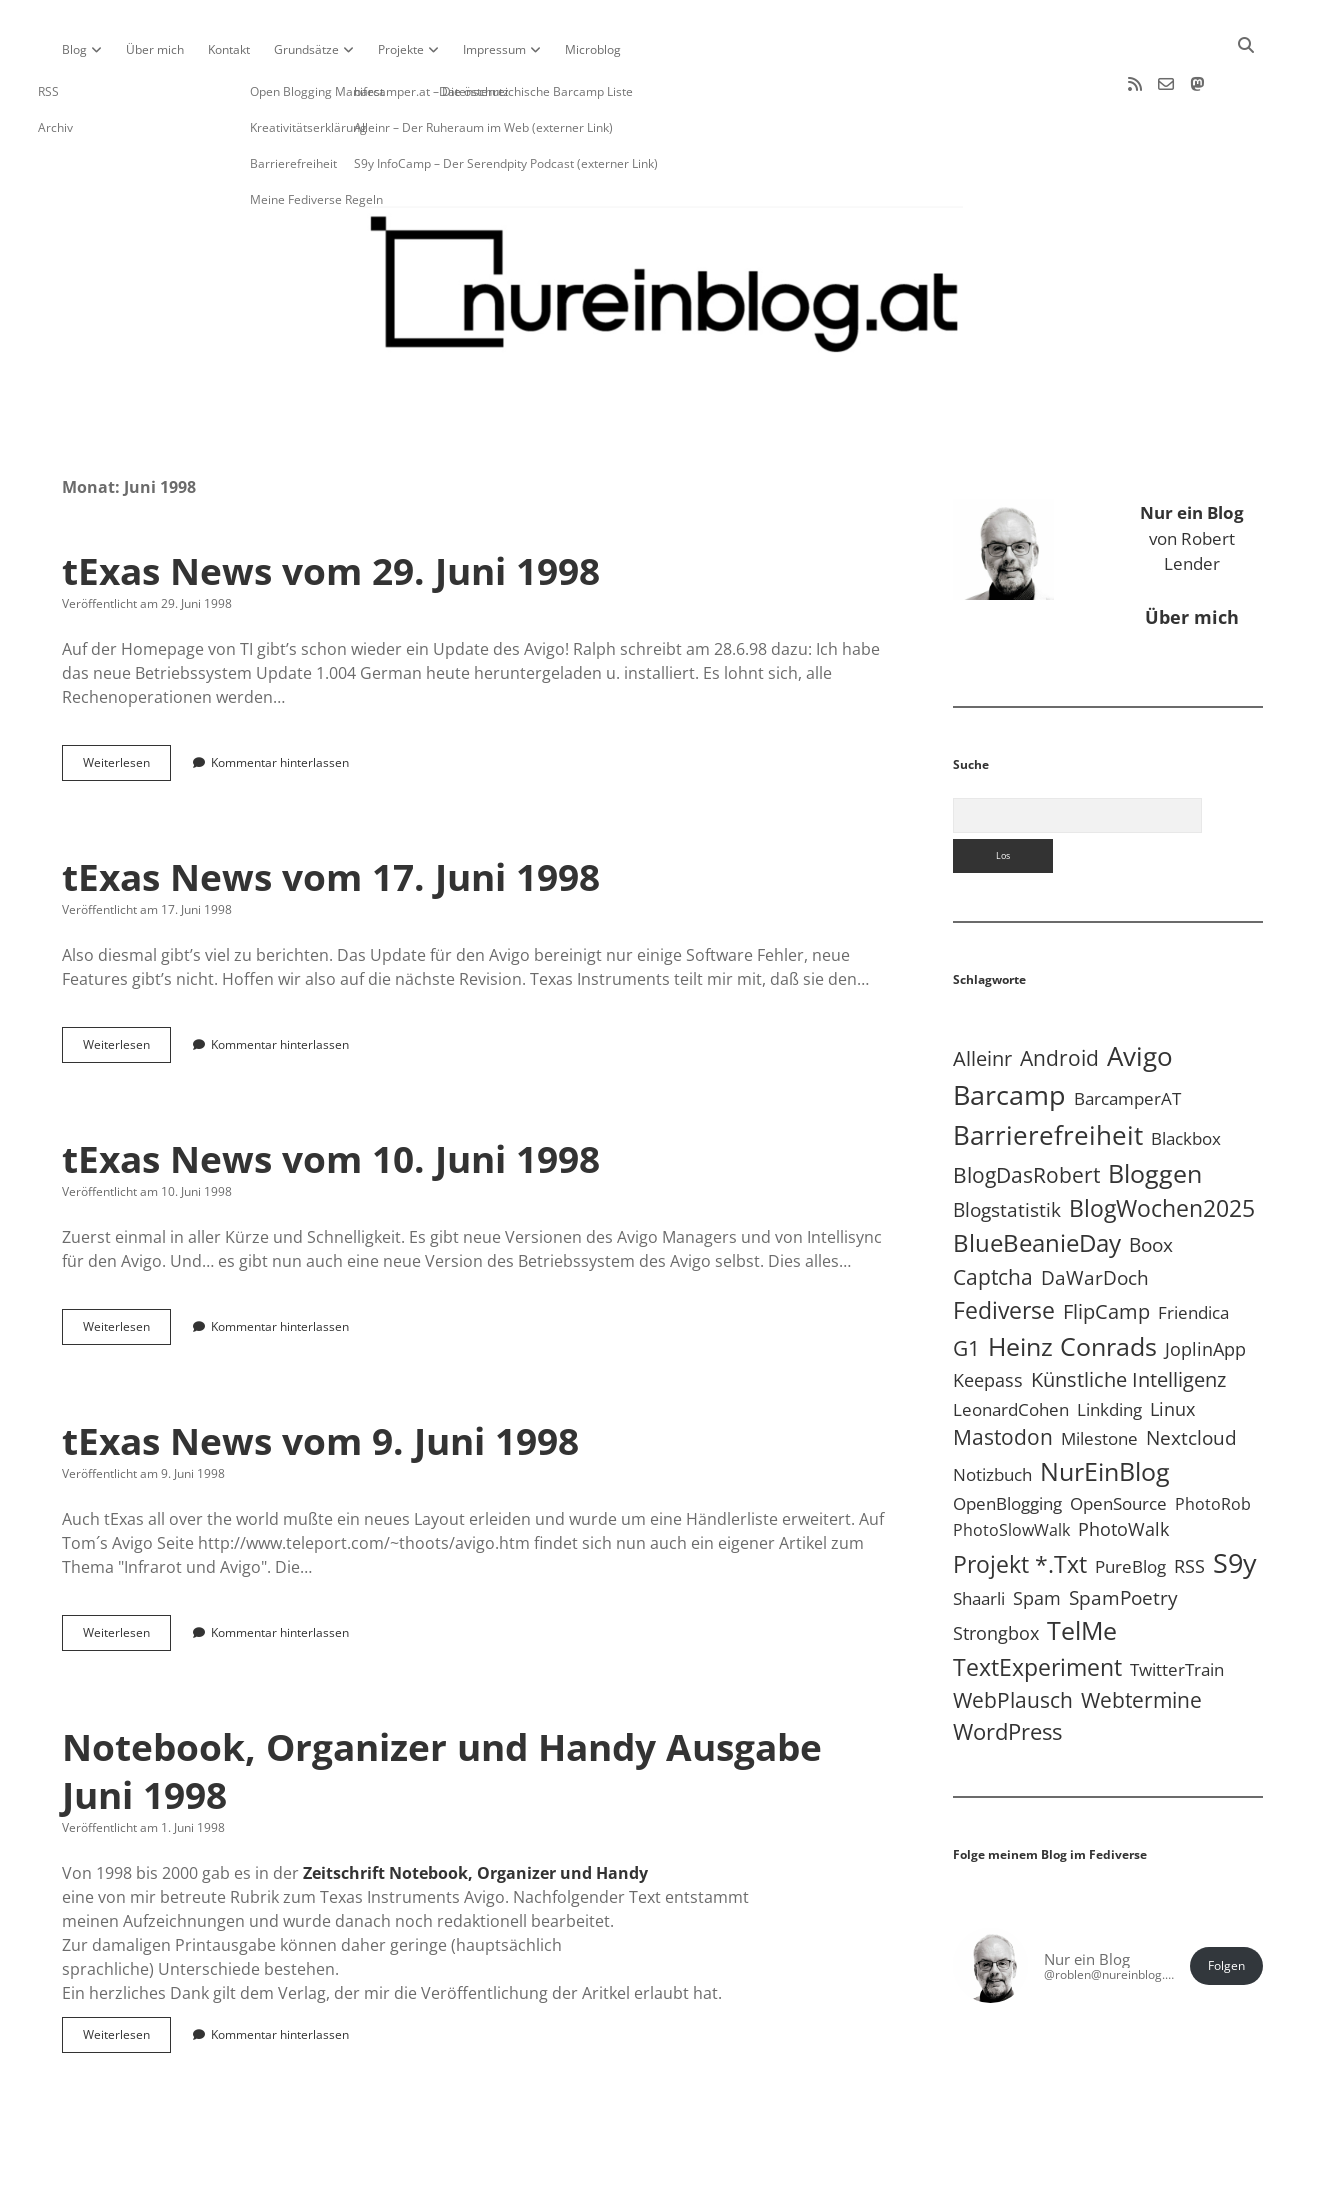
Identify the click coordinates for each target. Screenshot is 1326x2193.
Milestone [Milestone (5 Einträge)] (1099, 1374)
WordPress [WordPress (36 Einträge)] (1007, 1667)
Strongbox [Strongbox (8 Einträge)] (996, 1569)
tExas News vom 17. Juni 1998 (331, 812)
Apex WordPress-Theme (601, 2170)
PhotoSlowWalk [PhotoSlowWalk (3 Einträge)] (1011, 1466)
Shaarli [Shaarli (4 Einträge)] (979, 1534)
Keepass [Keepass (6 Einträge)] (988, 1316)
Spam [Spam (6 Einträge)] (1037, 1534)
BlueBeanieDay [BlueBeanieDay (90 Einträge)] (1037, 1179)
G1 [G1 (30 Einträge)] (966, 1283)
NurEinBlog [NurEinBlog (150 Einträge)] (1105, 1407)
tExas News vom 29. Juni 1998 (331, 506)
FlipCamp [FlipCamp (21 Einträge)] (1106, 1247)
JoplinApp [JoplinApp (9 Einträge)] (1205, 1284)
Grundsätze (306, 49)
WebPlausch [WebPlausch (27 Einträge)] (1013, 1636)
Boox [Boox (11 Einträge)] (1151, 1181)
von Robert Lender (1192, 474)
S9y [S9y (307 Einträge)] (1235, 1498)
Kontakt (229, 49)
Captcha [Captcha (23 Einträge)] (993, 1213)
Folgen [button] (1226, 1901)
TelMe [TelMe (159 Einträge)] (1082, 1566)
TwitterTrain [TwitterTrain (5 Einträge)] (1177, 1605)
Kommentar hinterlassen (280, 698)
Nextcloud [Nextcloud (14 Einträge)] (1191, 1373)
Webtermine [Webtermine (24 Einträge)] (1141, 1636)
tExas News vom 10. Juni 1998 (331, 1094)
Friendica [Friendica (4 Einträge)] (1193, 1248)
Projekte (401, 49)
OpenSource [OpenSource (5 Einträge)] (1118, 1439)
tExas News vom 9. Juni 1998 (320, 1376)
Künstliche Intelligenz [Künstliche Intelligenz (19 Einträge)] (1128, 1315)
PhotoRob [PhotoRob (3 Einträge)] (1213, 1440)
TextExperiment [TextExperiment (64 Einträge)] (1037, 1603)
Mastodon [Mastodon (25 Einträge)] (1003, 1373)
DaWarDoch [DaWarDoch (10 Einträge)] (1095, 1213)
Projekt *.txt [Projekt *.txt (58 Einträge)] (1020, 1500)
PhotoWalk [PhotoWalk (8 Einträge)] (1123, 1465)
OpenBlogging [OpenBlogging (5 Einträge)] (1007, 1439)
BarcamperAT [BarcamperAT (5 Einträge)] (1127, 1034)
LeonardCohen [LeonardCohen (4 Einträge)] (1011, 1345)
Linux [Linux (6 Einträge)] (1172, 1345)
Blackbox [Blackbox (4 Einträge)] (1186, 1074)
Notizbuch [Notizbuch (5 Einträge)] (992, 1410)
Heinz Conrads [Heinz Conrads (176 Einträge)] (1072, 1282)
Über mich (155, 49)
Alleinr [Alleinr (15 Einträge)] (982, 994)
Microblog (593, 49)
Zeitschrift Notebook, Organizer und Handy (475, 1809)
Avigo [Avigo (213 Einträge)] (1140, 992)
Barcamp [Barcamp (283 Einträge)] (1009, 1031)
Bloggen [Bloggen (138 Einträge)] (1155, 1109)
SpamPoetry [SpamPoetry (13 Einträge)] (1123, 1533)
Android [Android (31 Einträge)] (1059, 993)
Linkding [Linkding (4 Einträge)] (1109, 1345)
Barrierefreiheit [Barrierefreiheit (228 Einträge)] (1048, 1071)
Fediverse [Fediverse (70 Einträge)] (1004, 1246)
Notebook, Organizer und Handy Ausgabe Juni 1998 (442, 1706)
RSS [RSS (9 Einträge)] (1189, 1501)
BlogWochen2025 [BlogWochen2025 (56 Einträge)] (1162, 1144)
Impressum (494, 49)
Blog (74, 49)
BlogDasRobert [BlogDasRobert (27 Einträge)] (1026, 1111)
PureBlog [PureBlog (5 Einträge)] (1130, 1502)
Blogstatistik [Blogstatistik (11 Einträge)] (1007, 1146)
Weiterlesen (127, 703)
